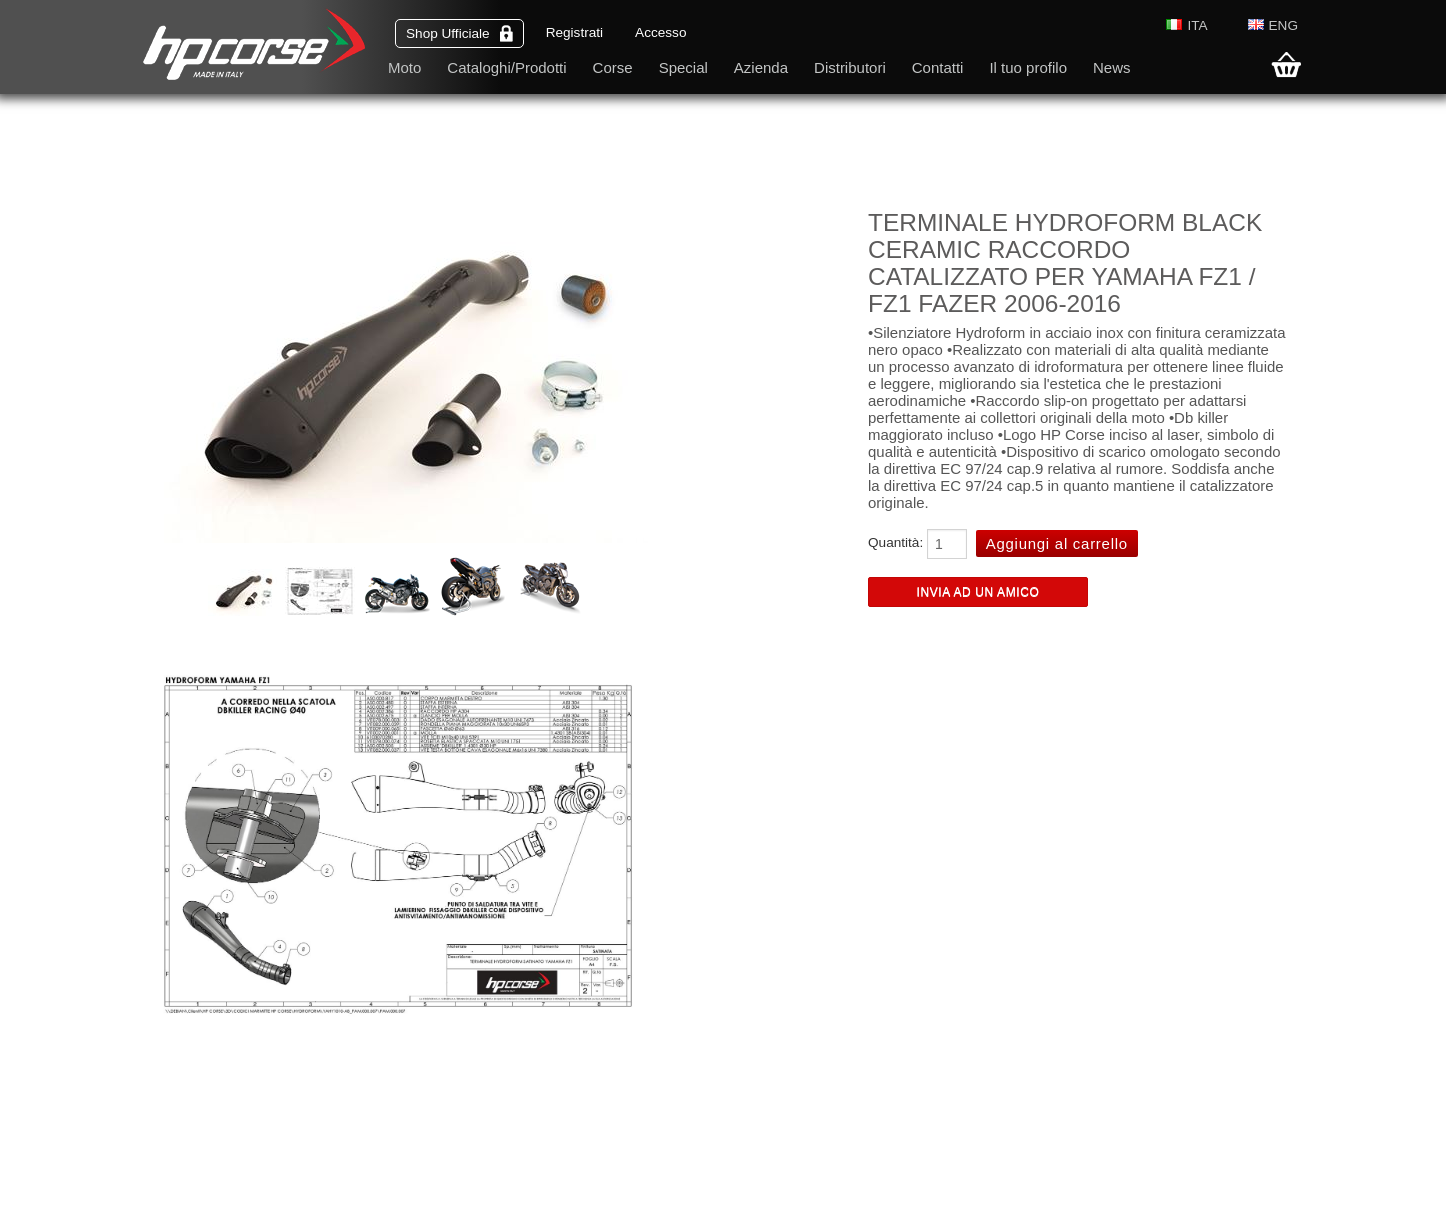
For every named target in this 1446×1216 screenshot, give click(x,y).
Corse (613, 67)
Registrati (574, 32)
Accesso (660, 32)
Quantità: (895, 542)
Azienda (761, 67)
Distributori (850, 67)
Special (683, 67)
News (1112, 67)
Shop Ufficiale (459, 33)
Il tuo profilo (1028, 67)
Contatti (938, 67)
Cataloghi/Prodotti (506, 67)
